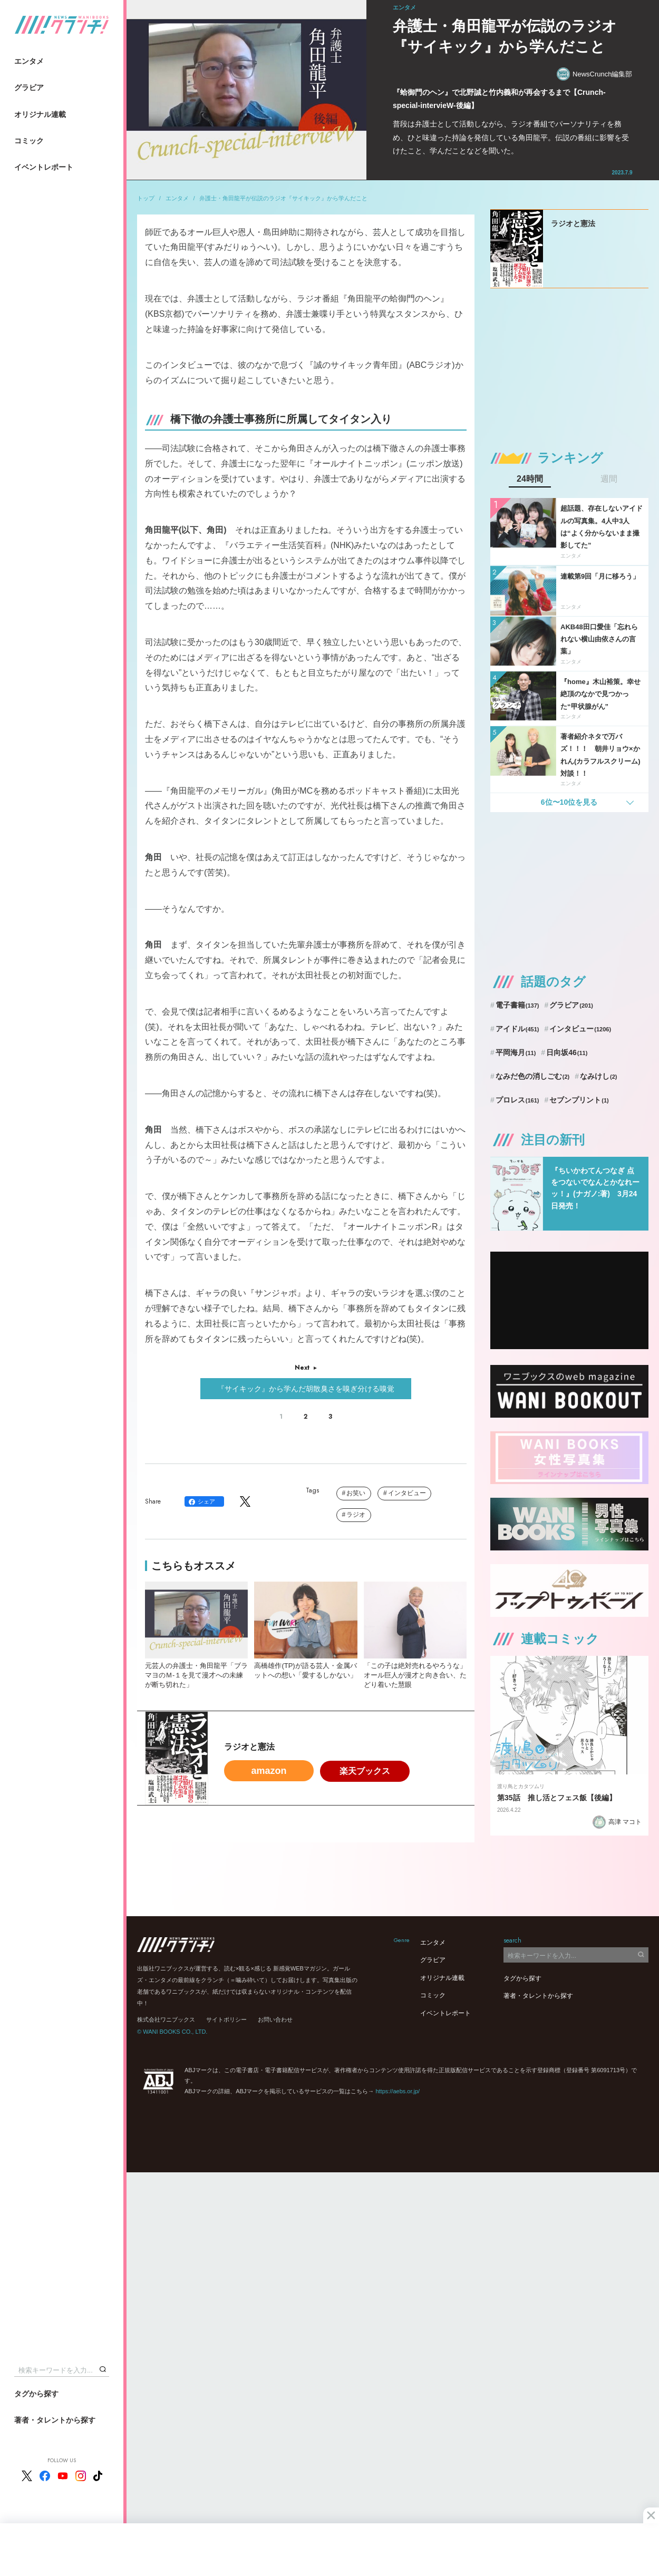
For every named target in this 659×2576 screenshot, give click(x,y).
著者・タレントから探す (54, 2420)
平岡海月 (516, 1052)
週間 (608, 479)
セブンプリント (578, 1100)
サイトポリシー (226, 2019)
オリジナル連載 (40, 114)
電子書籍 (517, 1005)
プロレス (517, 1100)
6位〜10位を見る (569, 802)
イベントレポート (43, 167)
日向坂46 (566, 1052)
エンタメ (29, 61)
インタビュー (407, 1493)
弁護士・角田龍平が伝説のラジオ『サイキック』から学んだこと (283, 198)
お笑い (355, 1493)
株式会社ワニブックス (166, 2019)
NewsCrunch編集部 (594, 74)
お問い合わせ (275, 2019)
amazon (268, 1770)
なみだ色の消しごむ (532, 1076)
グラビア (29, 87)
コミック (29, 140)
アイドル (517, 1028)
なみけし (598, 1076)
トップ (145, 198)
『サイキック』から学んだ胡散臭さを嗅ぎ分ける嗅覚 (305, 1388)
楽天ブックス (365, 1771)
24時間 (530, 479)
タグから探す (36, 2393)
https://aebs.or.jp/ (397, 2091)
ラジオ (355, 1514)
